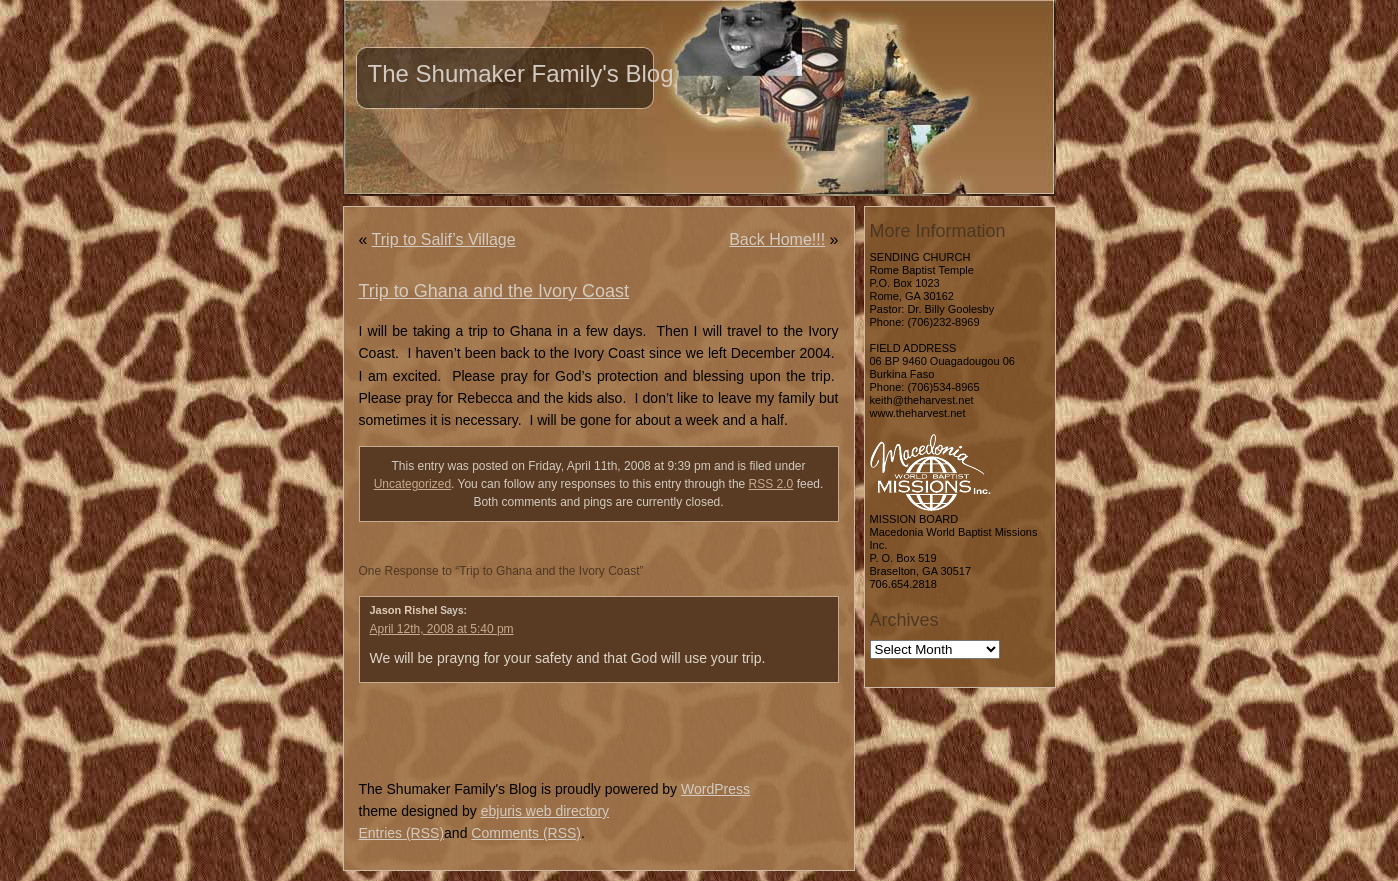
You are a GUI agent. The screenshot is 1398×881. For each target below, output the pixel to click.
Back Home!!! (777, 239)
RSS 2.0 (771, 484)
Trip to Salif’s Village (444, 239)
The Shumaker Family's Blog (521, 73)
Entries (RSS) (402, 833)
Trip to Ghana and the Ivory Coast (494, 291)
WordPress (715, 789)
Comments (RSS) (526, 833)
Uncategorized (412, 484)
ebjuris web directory (545, 811)
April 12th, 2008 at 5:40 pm (442, 629)
